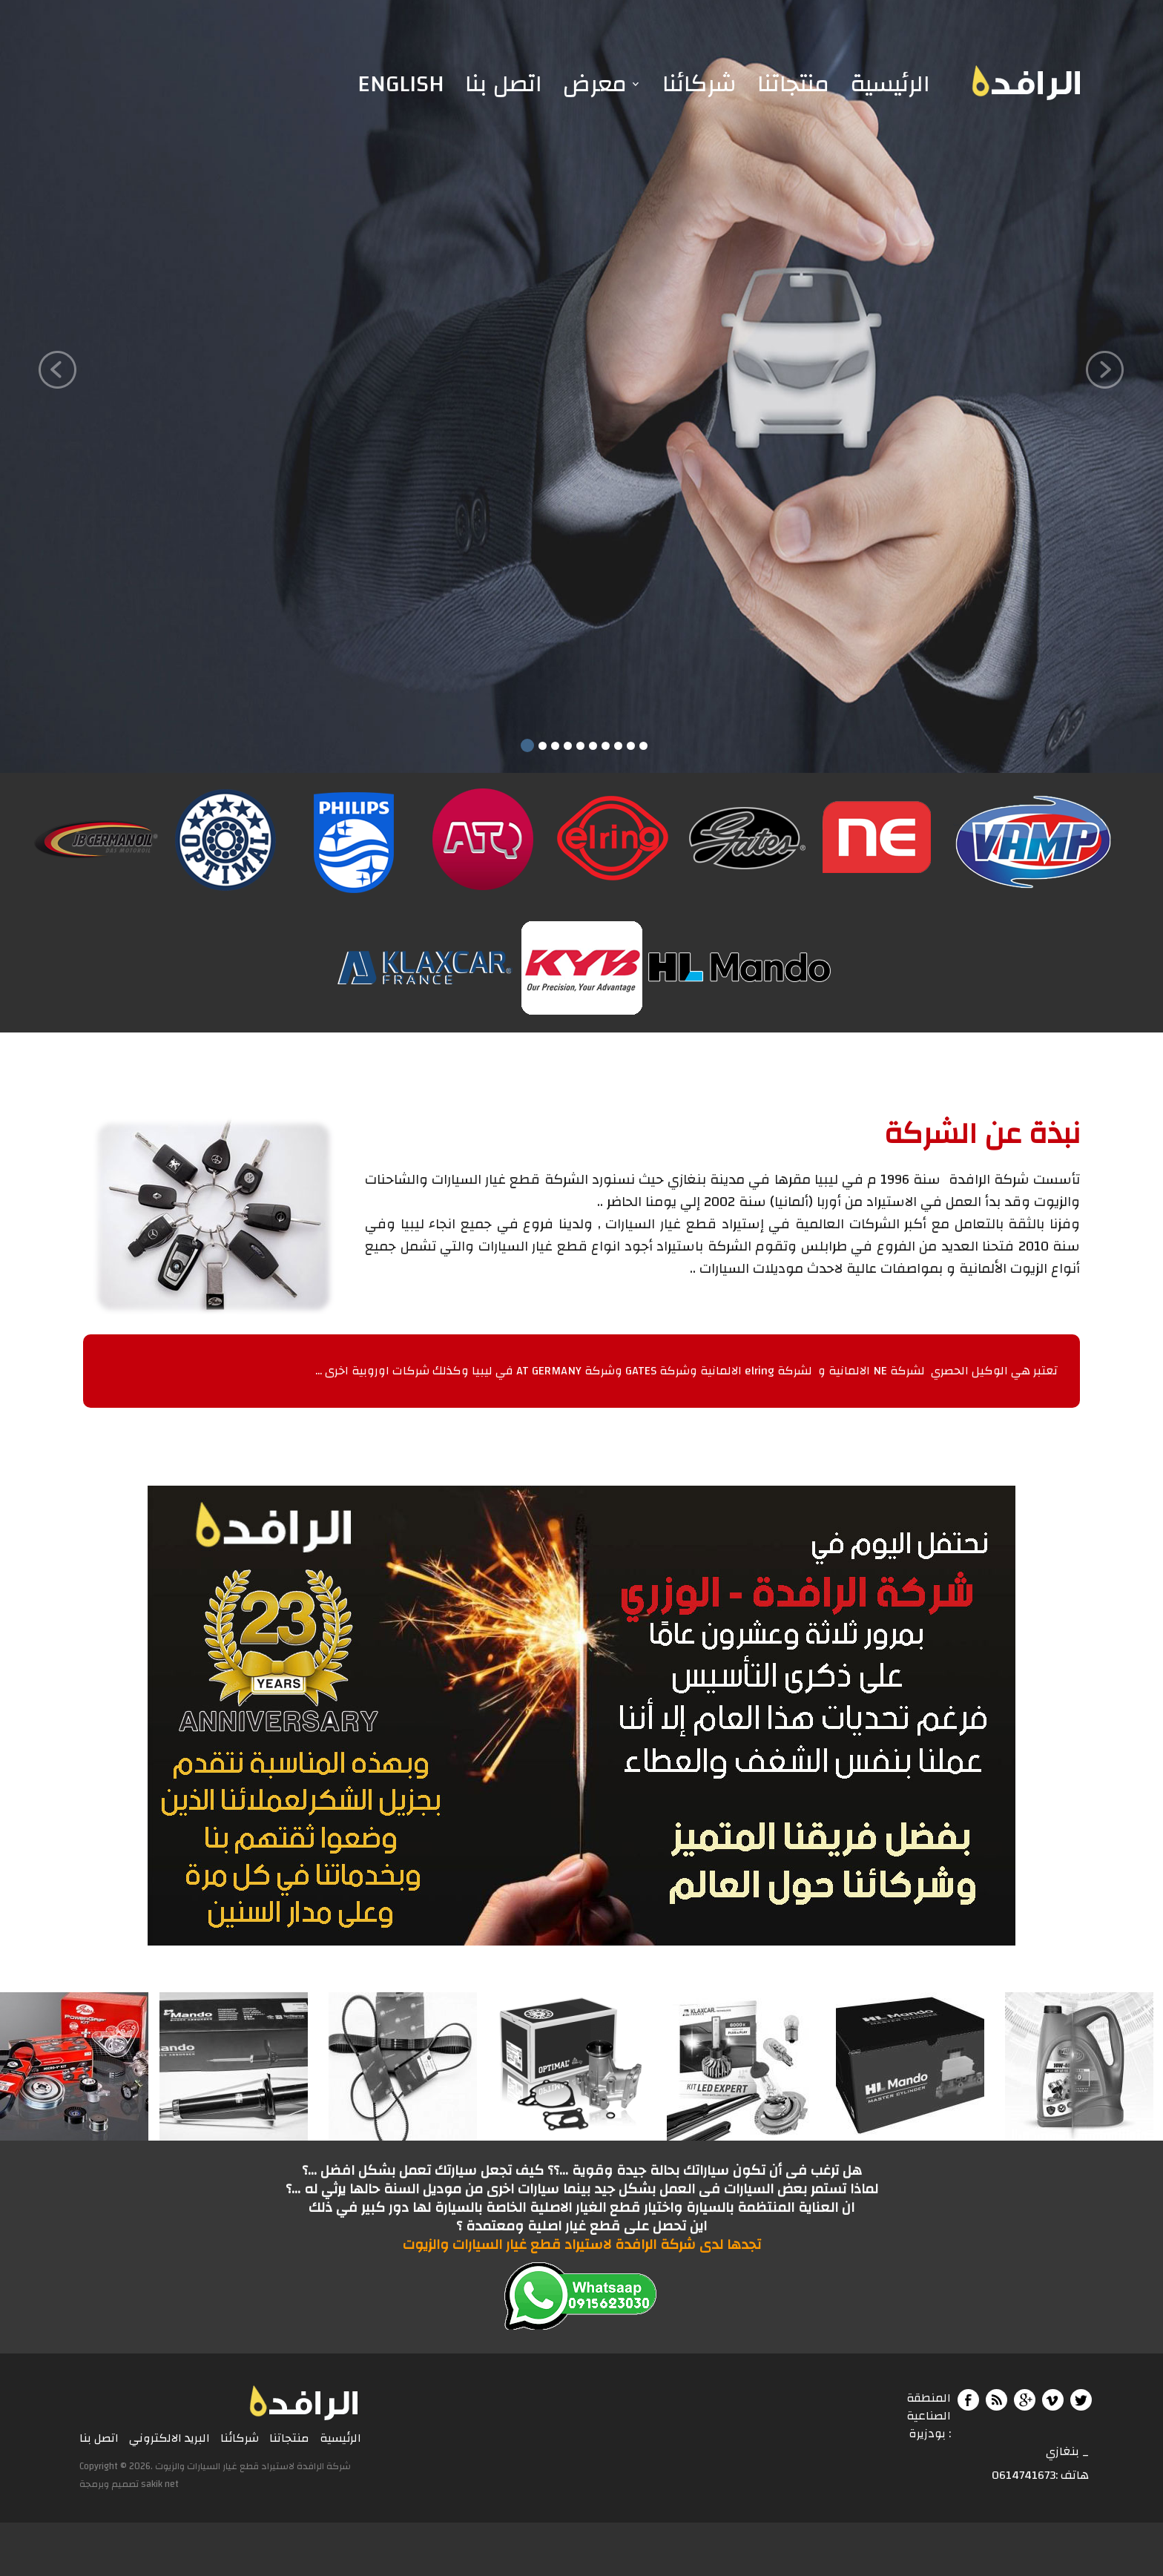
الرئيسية (890, 84)
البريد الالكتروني (169, 2439)
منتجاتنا (793, 84)
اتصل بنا (503, 84)
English (401, 84)
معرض (595, 84)
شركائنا (699, 84)
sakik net (160, 2484)
